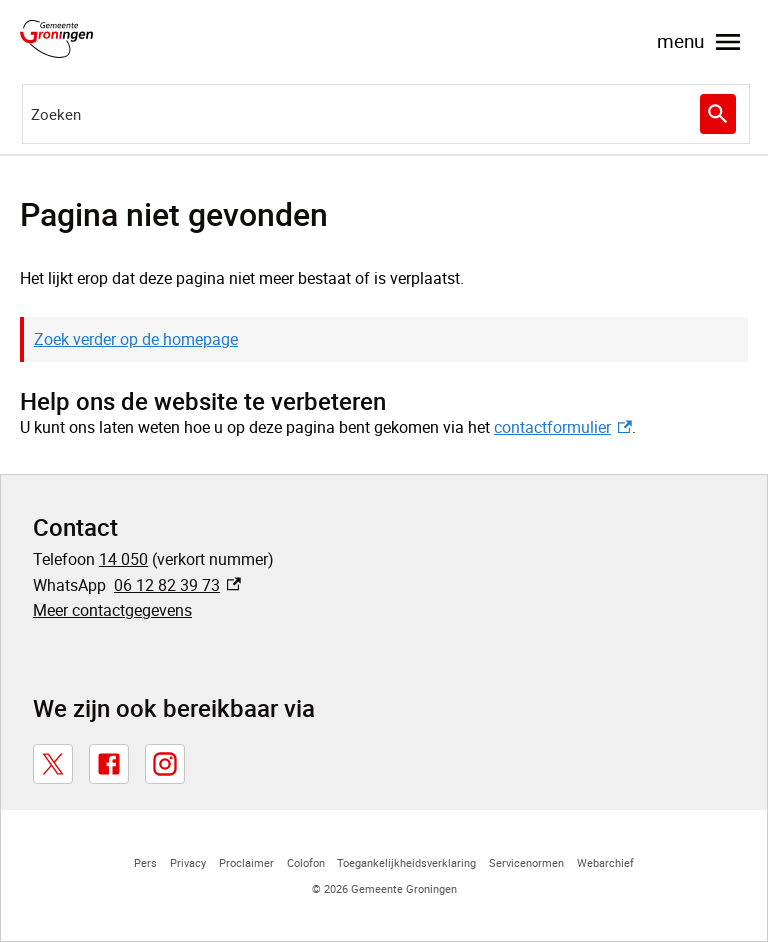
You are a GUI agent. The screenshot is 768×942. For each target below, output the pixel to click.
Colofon (306, 862)
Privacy (188, 862)
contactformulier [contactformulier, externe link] (562, 427)
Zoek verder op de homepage (136, 339)
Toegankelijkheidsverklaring (406, 862)
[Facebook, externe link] (109, 764)
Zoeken (718, 114)
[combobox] (386, 114)
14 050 (123, 559)
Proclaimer (246, 862)
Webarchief (605, 862)
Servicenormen (526, 862)
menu (700, 42)
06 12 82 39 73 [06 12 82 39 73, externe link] (177, 585)
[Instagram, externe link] (165, 764)
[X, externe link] (53, 764)
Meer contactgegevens (112, 610)
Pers (145, 862)
